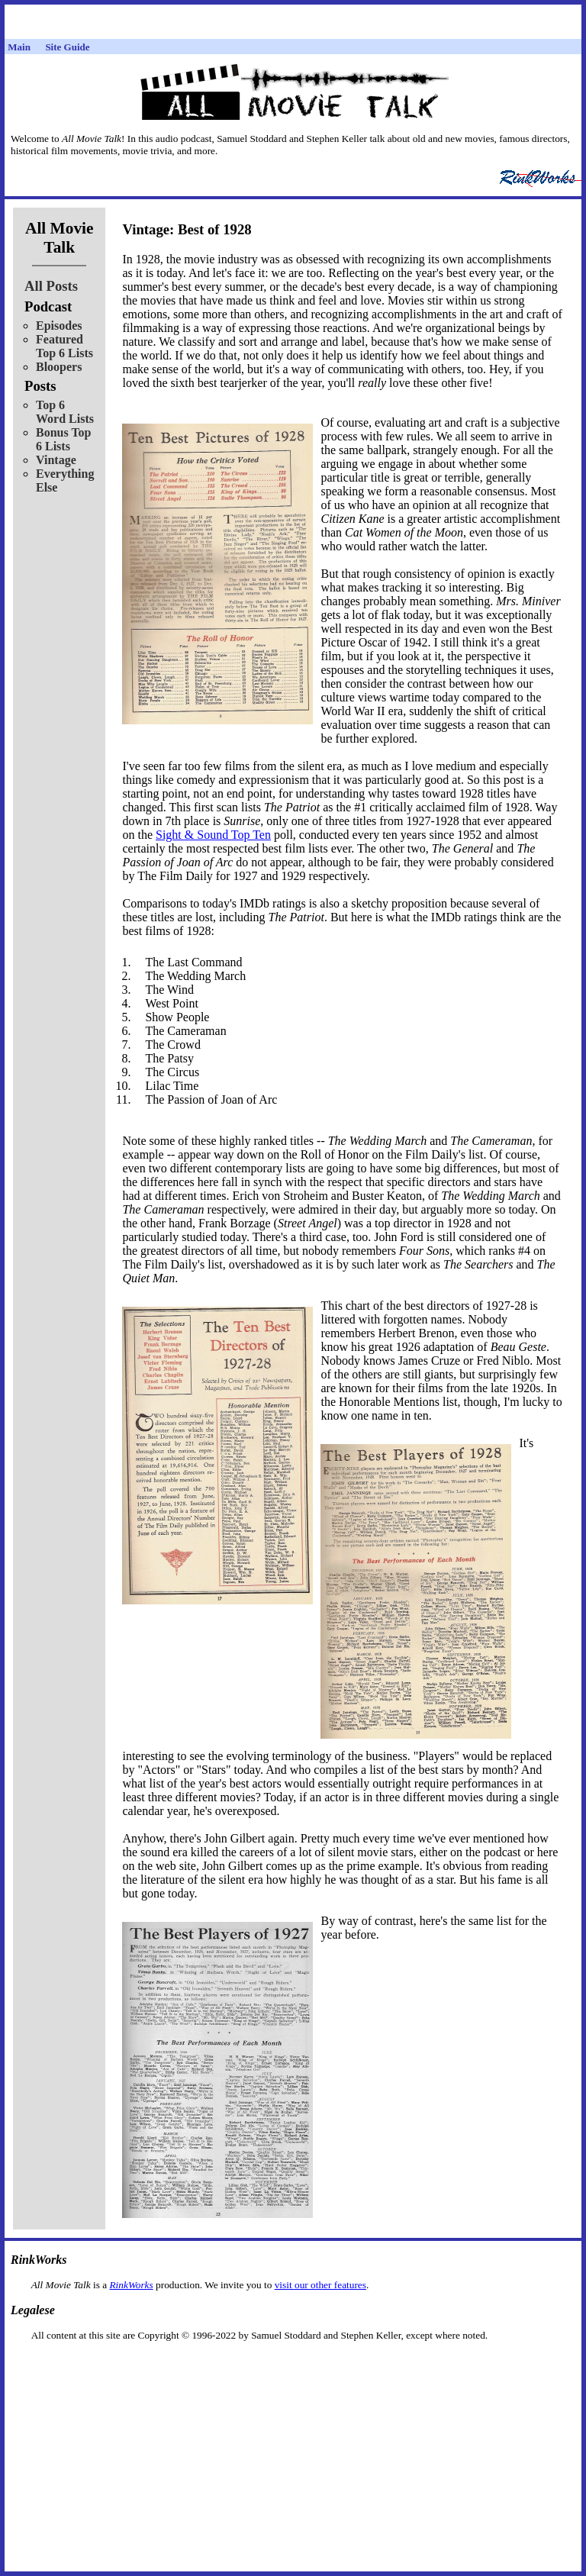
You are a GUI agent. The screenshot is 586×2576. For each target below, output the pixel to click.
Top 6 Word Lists (65, 411)
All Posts (51, 286)
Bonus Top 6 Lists (64, 439)
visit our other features (320, 2285)
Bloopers (59, 366)
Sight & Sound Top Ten (213, 834)
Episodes (59, 325)
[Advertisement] (293, 2365)
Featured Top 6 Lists (64, 346)
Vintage (56, 459)
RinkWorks (131, 2285)
